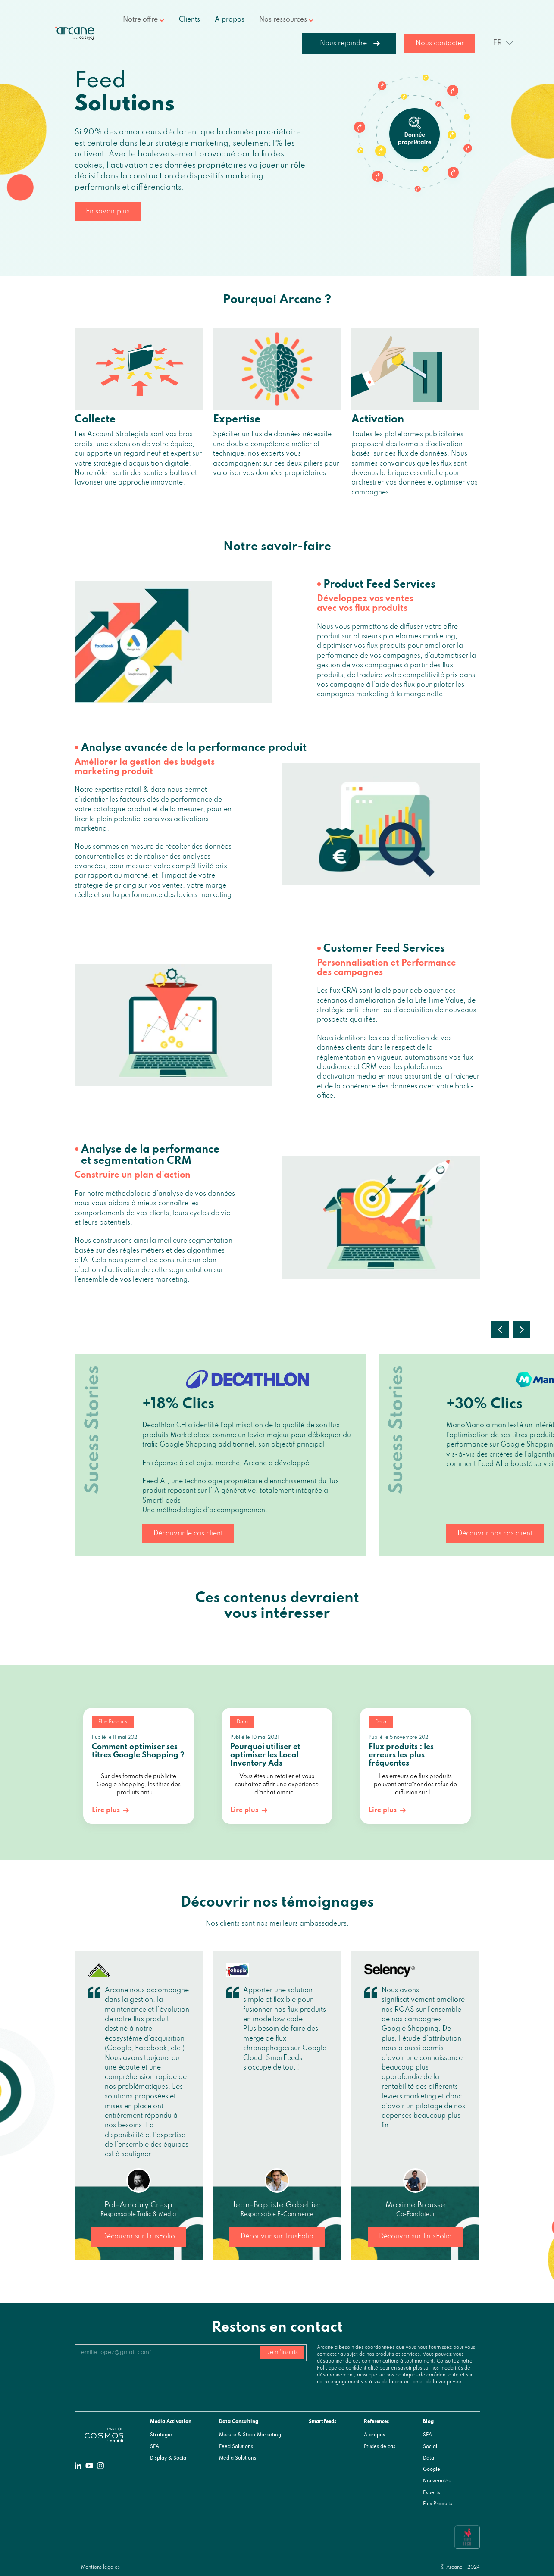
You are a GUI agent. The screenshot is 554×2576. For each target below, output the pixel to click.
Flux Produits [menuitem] (437, 2504)
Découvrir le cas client (188, 1533)
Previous (500, 1329)
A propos (229, 19)
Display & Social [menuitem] (169, 2458)
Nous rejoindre (343, 43)
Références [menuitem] (376, 2421)
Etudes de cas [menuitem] (379, 2446)
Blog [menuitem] (428, 2421)
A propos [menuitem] (374, 2435)
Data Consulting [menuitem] (238, 2421)
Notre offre (140, 19)
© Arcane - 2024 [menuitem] (460, 2567)
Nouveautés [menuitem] (437, 2481)
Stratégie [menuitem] (161, 2435)
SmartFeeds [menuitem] (322, 2421)
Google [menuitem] (431, 2469)
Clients (189, 19)
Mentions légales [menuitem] (100, 2567)
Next (521, 1329)
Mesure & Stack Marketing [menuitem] (250, 2435)
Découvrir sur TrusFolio (138, 2236)
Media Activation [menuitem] (170, 2421)
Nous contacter (440, 43)
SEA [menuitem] (154, 2446)
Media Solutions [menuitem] (237, 2458)
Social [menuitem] (430, 2446)
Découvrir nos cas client (494, 1533)
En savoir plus (108, 211)
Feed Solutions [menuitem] (236, 2446)
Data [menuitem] (428, 2458)
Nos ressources (283, 19)
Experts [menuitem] (431, 2492)
